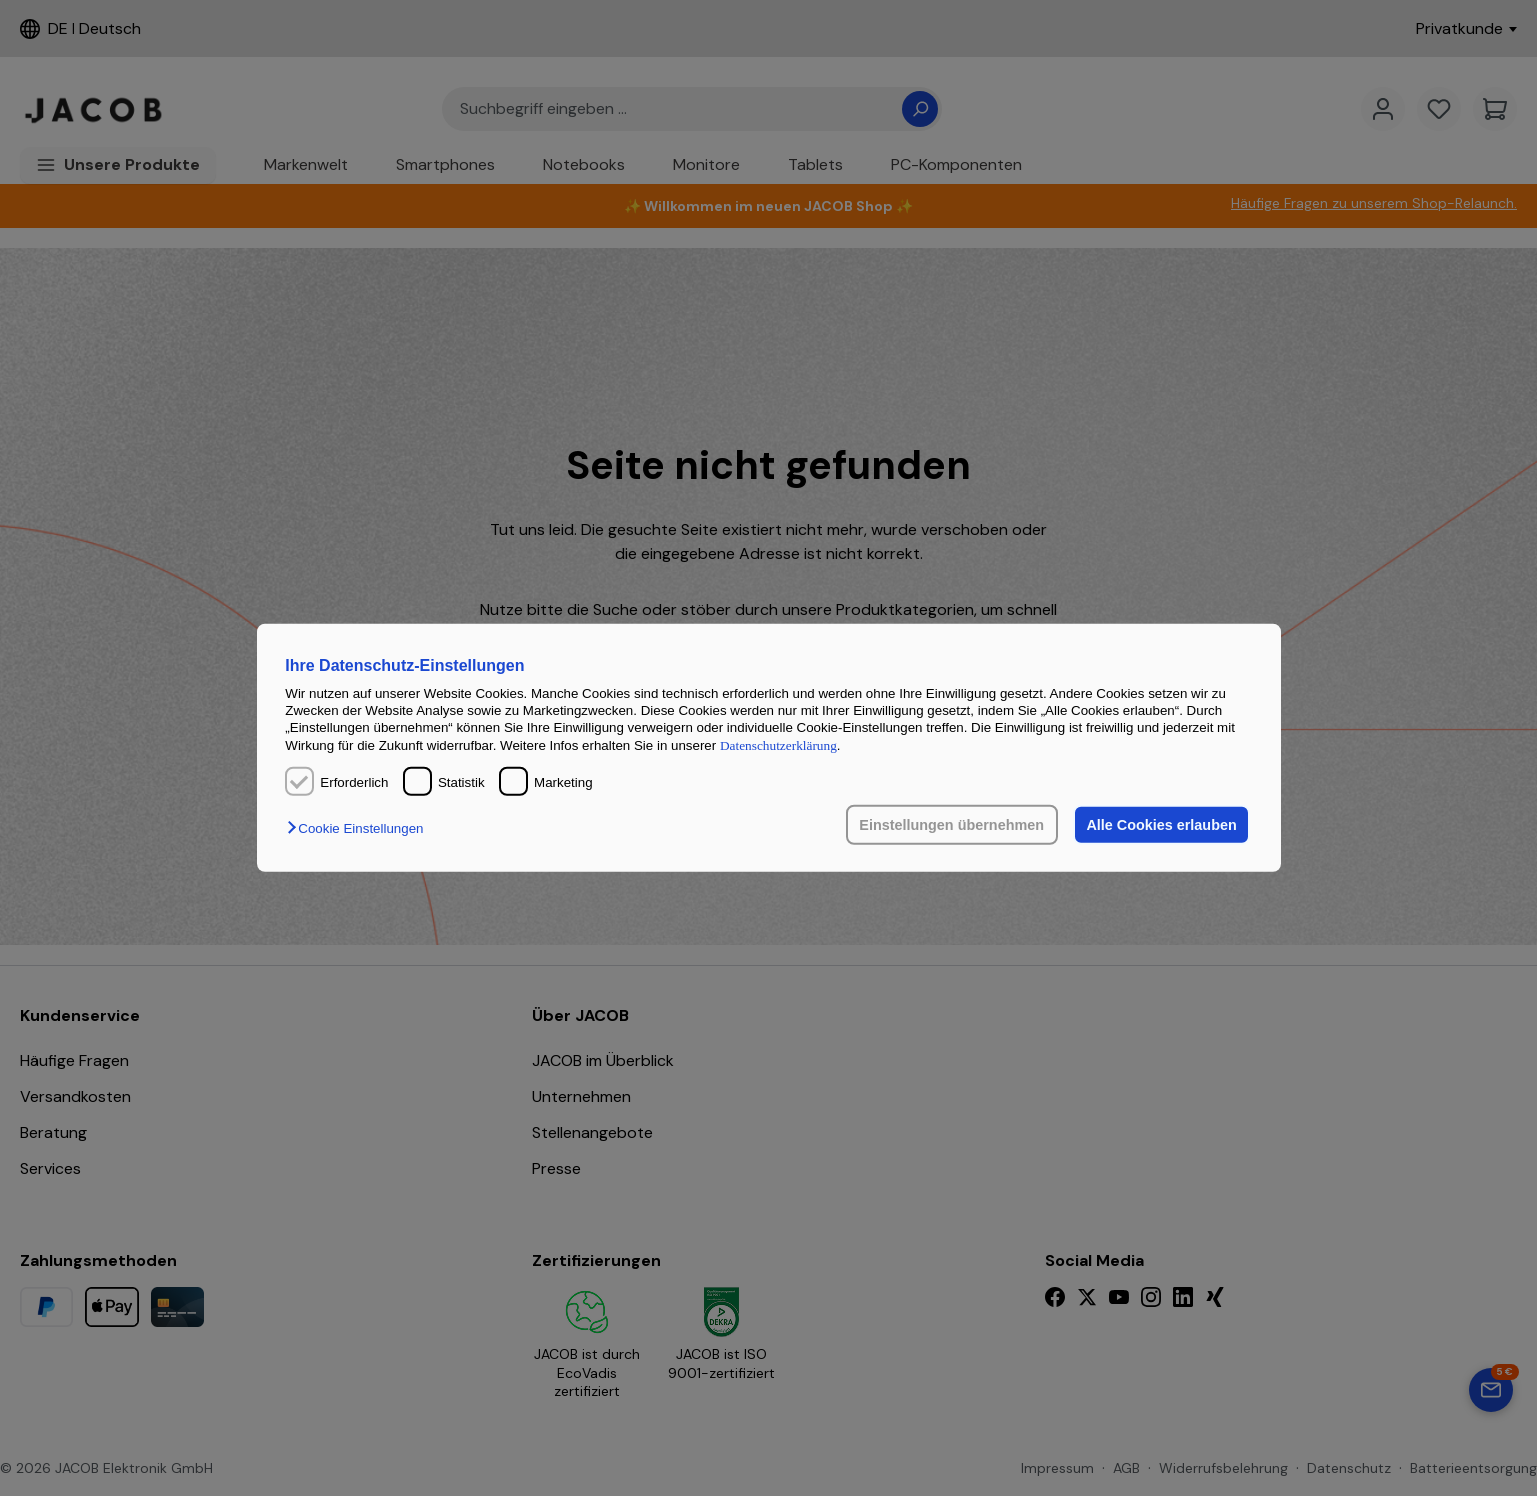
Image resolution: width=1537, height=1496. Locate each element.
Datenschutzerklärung (778, 745)
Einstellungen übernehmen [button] (950, 825)
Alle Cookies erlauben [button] (1161, 825)
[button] (360, 828)
